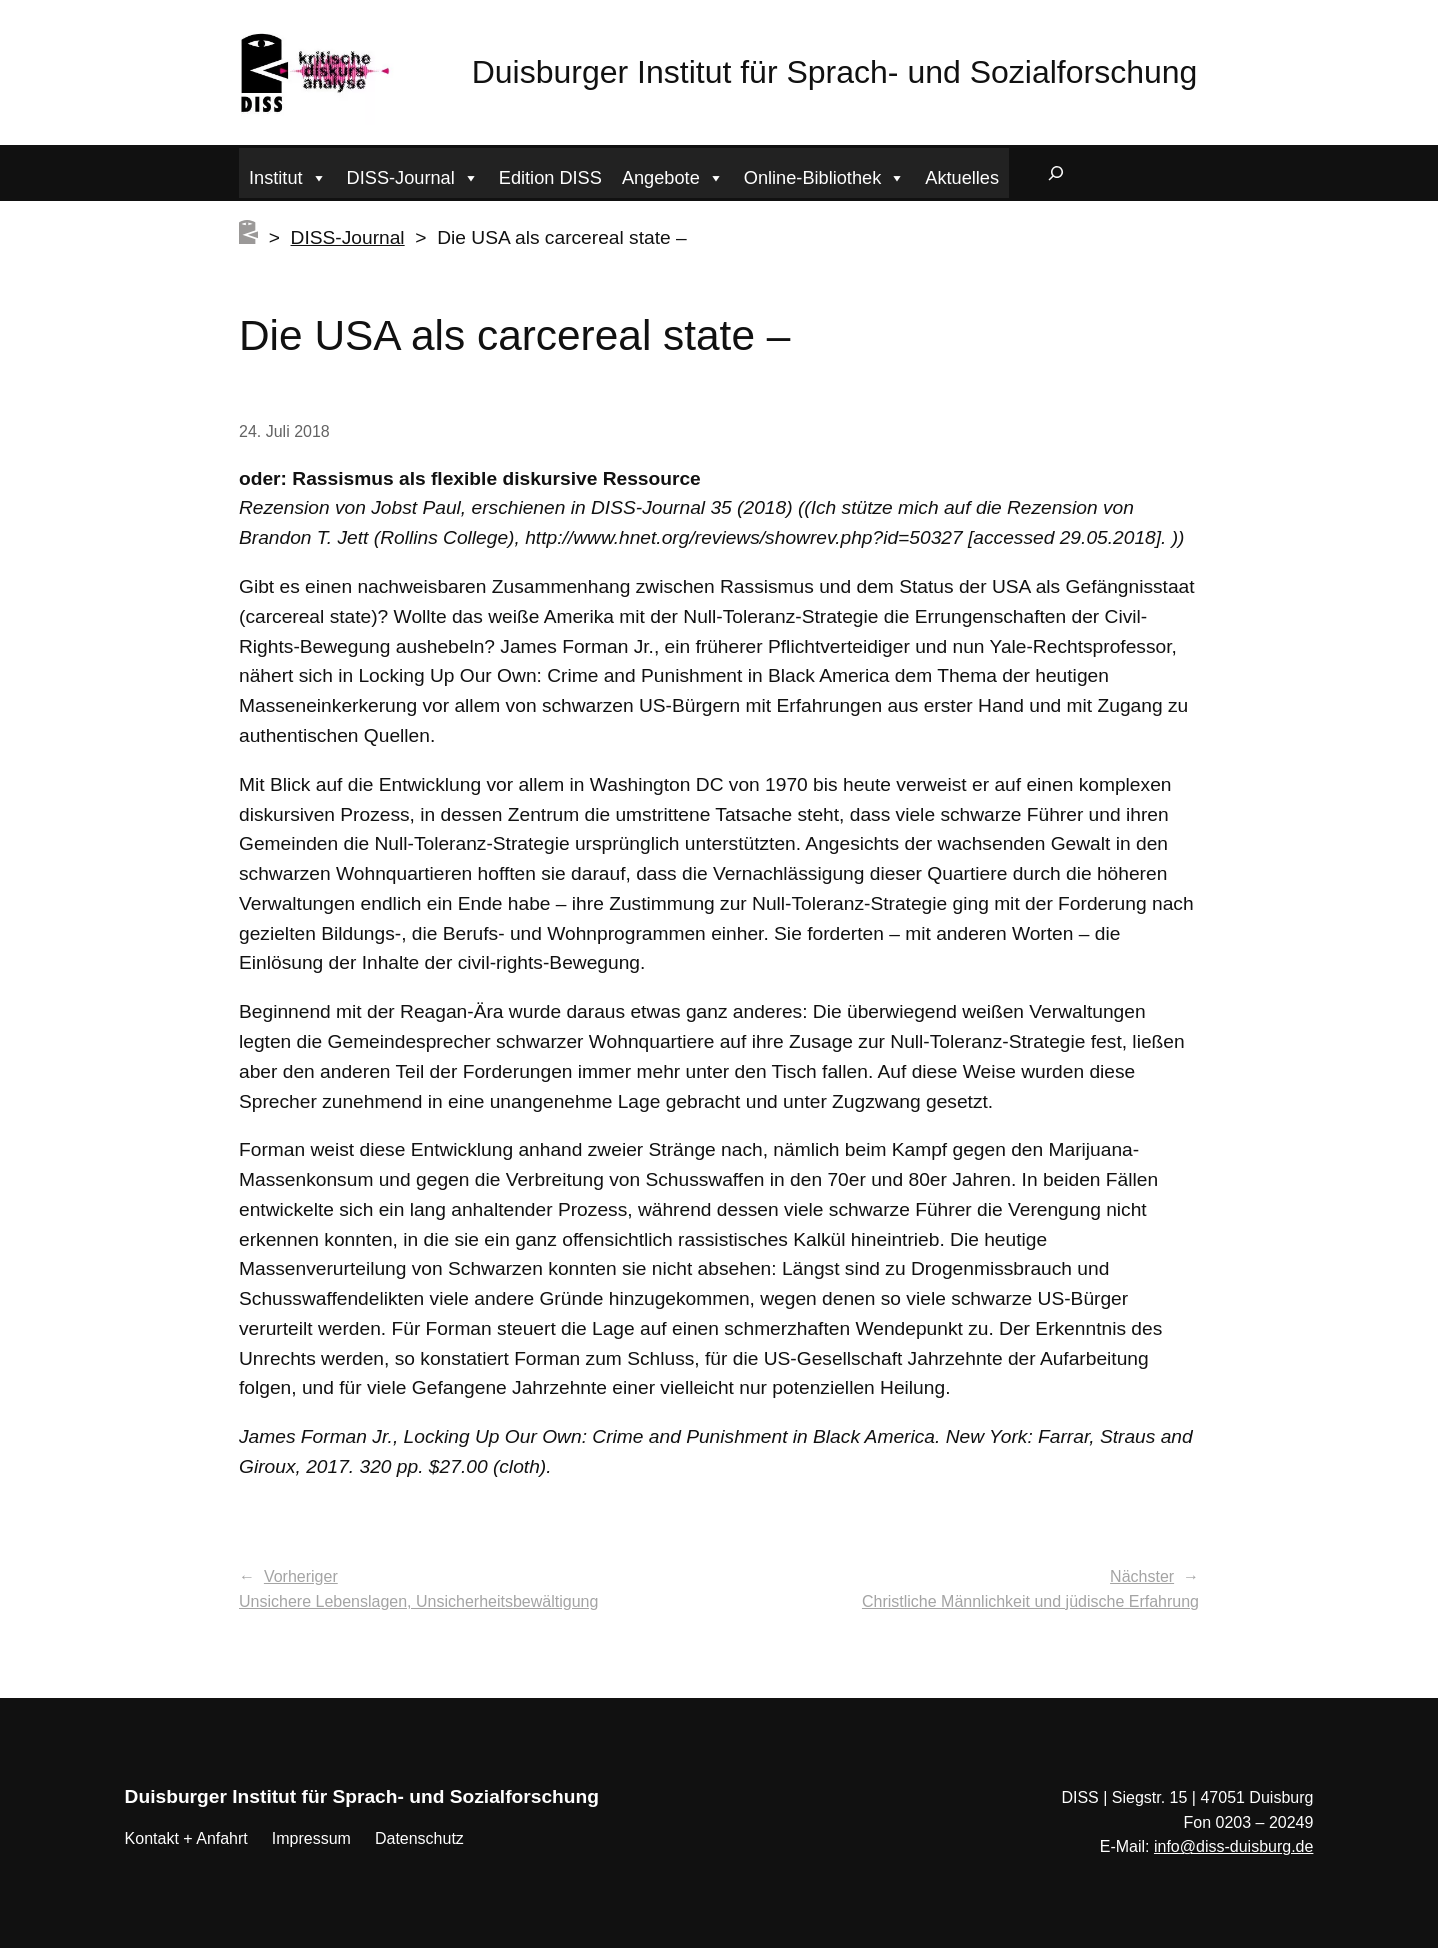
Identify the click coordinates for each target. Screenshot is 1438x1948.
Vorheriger (301, 1576)
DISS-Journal (413, 175)
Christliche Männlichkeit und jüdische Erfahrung (1030, 1601)
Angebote (673, 175)
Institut (288, 175)
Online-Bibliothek (825, 175)
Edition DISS (550, 178)
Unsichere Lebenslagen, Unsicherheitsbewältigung (418, 1601)
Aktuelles (962, 178)
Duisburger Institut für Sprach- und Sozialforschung (835, 72)
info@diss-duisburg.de (1233, 1846)
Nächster (1142, 1576)
